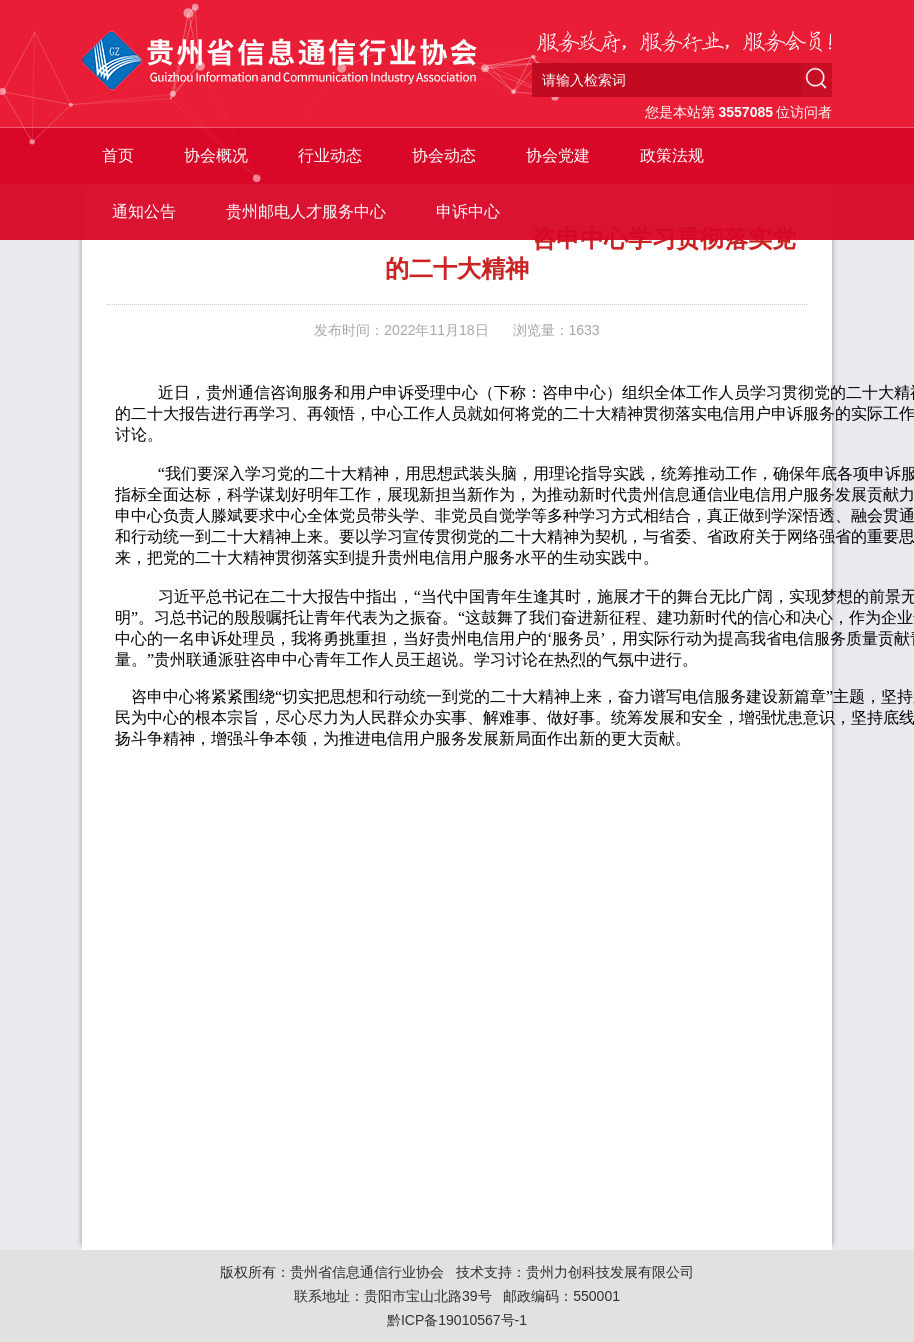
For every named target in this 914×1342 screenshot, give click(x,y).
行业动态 (330, 155)
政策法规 (672, 155)
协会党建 (558, 155)
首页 (118, 155)
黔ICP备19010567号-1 (457, 1320)
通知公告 (144, 211)
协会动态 (444, 155)
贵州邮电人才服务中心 (306, 211)
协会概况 (216, 155)
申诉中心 (468, 211)
